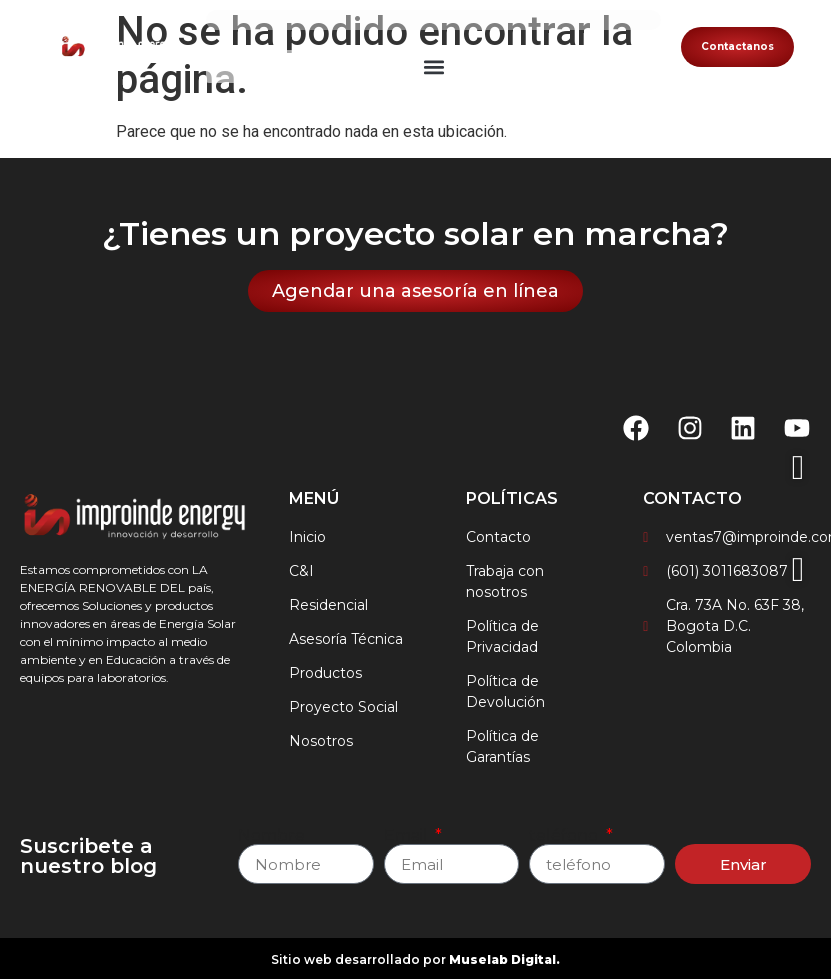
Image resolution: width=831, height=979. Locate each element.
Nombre (271, 836)
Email (408, 836)
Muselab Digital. (504, 959)
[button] (433, 66)
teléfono (565, 836)
